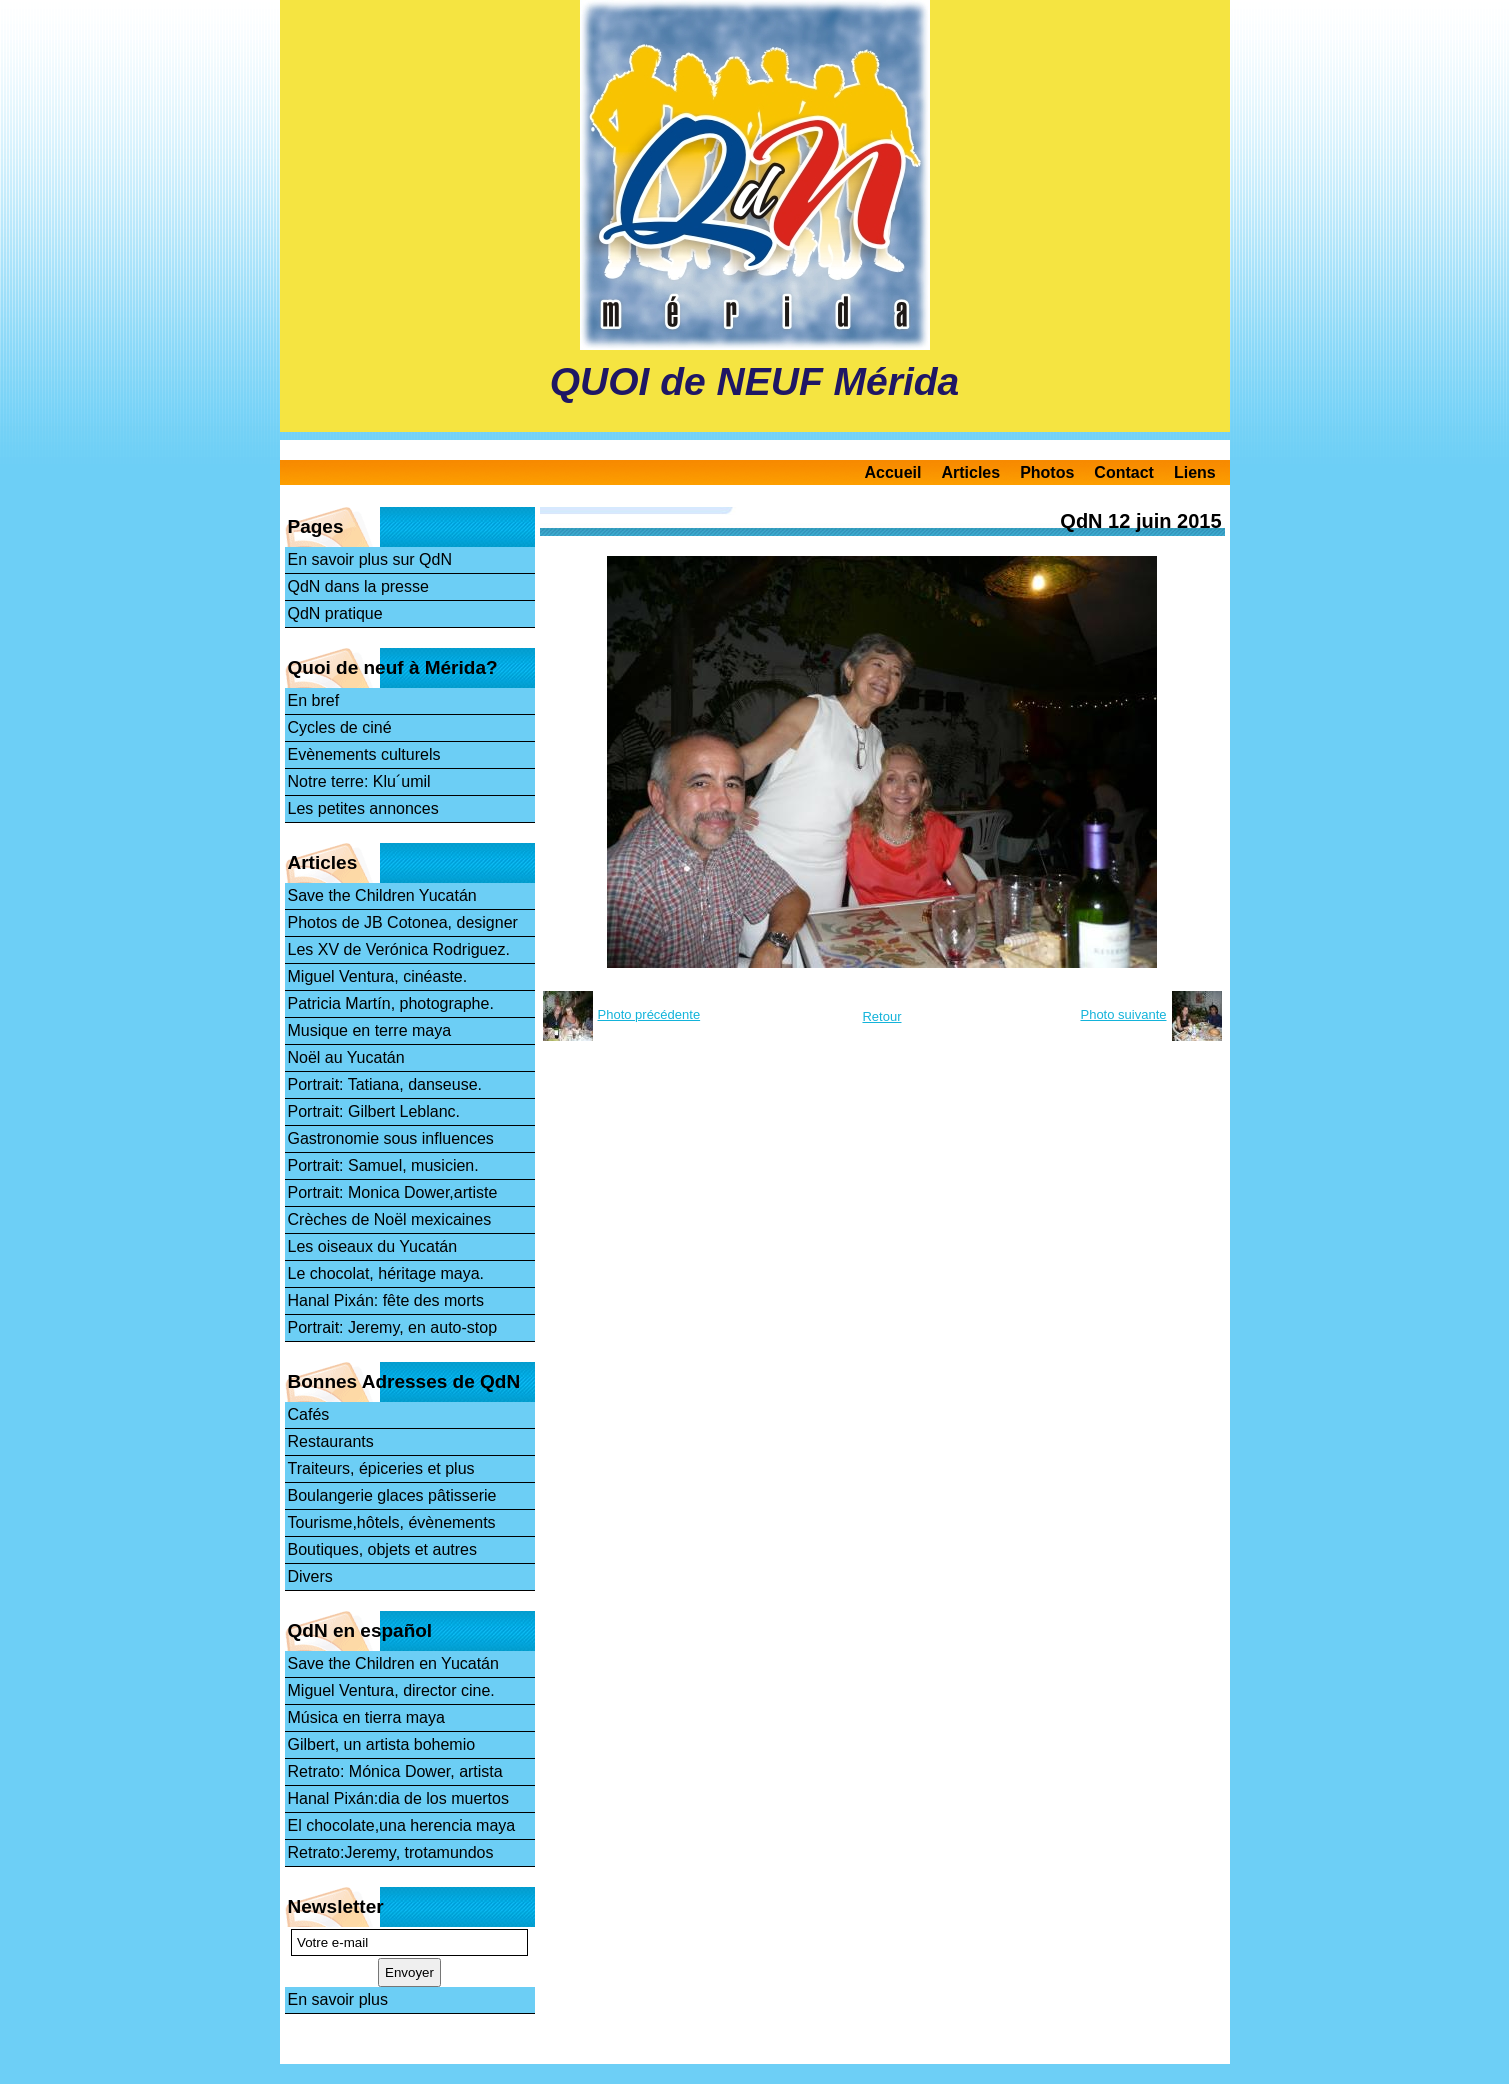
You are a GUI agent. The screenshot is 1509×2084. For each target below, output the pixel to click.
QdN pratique (335, 613)
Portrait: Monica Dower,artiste (393, 1192)
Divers (310, 1576)
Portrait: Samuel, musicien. (383, 1165)
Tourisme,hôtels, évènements (392, 1522)
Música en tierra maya (366, 1717)
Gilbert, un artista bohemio (382, 1744)
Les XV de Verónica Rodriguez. (399, 949)
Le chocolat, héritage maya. (386, 1273)
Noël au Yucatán (346, 1057)
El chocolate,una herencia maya (402, 1825)
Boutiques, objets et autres (382, 1549)
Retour (881, 1016)
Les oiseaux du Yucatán (373, 1246)
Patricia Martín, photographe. (391, 1003)
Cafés (309, 1414)
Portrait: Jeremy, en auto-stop (393, 1327)
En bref (314, 700)
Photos (1047, 472)
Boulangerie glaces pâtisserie (392, 1495)
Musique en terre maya (370, 1030)
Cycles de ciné (340, 727)
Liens (1195, 472)
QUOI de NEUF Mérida (755, 381)
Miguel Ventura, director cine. (391, 1690)
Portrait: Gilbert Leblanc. (374, 1111)
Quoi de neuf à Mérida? (393, 667)
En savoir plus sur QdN (370, 559)
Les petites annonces (363, 808)
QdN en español (360, 1630)
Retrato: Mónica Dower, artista (395, 1771)
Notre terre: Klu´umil (359, 781)
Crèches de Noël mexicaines (390, 1219)
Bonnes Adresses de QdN (404, 1381)
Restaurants (331, 1441)
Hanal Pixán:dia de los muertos (398, 1798)
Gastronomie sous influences (391, 1138)
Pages (316, 526)
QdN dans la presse (358, 586)
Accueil (893, 472)
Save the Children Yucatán (382, 895)
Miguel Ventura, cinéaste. (378, 976)
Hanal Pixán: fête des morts (386, 1300)
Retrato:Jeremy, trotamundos (391, 1852)
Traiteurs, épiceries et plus (381, 1468)
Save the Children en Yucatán (393, 1663)
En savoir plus (338, 1999)
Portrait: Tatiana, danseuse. (385, 1084)
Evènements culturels (364, 754)
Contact (1124, 472)
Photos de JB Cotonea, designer (403, 922)
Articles (970, 472)
